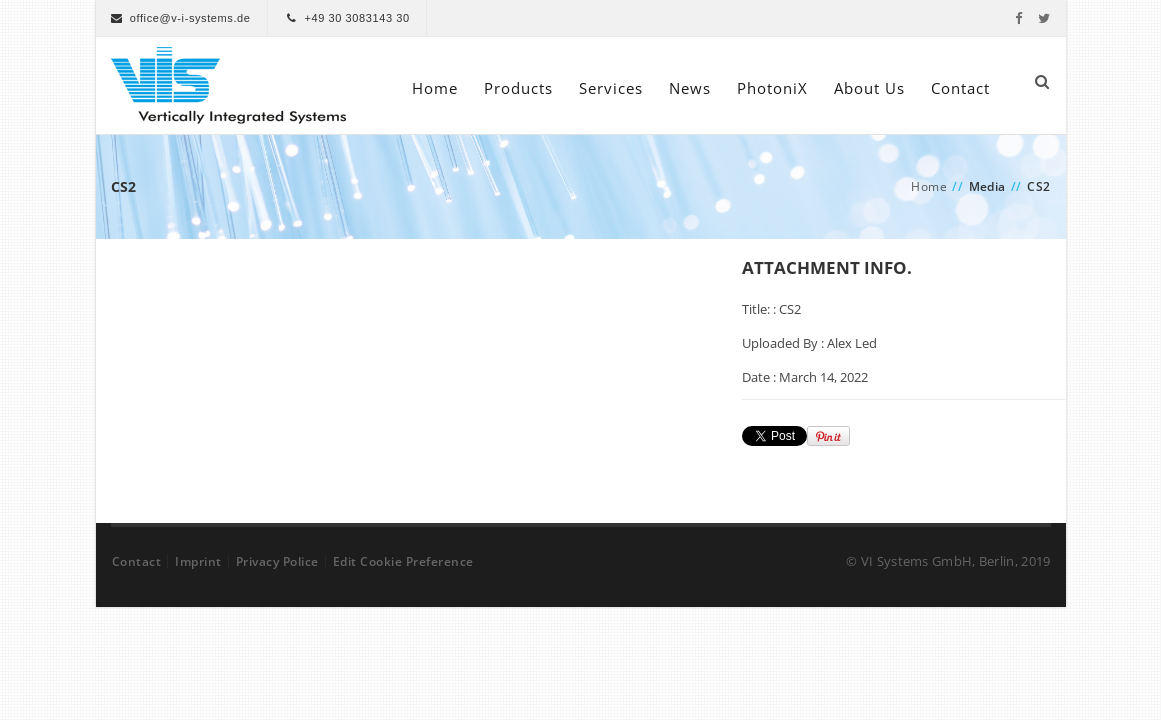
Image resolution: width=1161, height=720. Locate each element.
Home (435, 88)
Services (611, 88)
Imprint (198, 561)
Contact (960, 88)
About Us (869, 88)
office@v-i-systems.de (190, 18)
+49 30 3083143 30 (356, 18)
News (690, 88)
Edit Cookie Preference (403, 561)
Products (518, 88)
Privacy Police (277, 561)
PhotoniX (772, 88)
